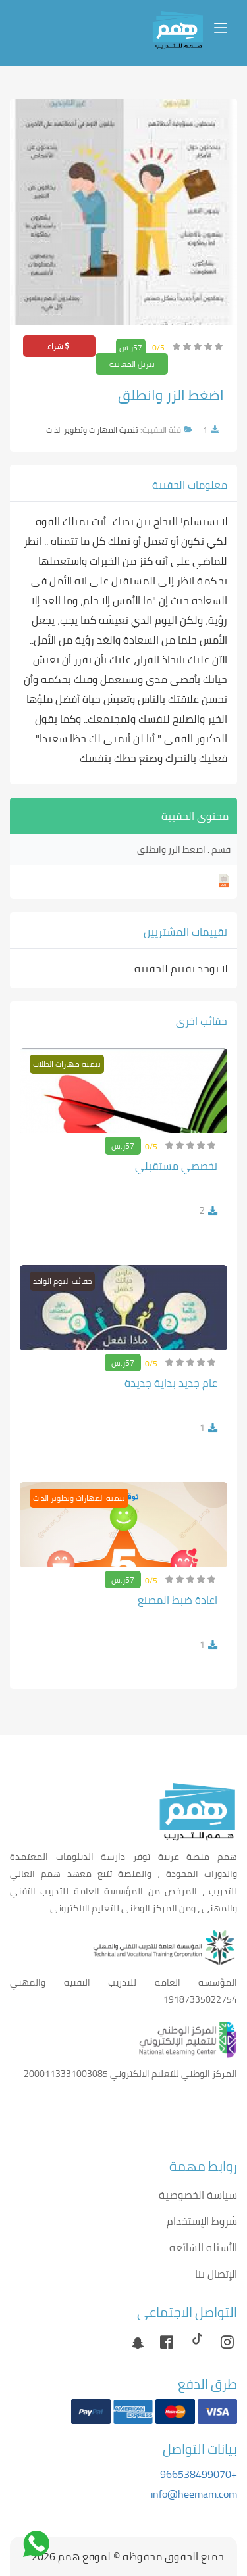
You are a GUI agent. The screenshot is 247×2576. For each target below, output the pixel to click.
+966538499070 (198, 2474)
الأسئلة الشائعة (203, 2247)
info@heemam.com (194, 2494)
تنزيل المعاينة (132, 363)
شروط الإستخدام (202, 2221)
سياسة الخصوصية (198, 2195)
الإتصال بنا (216, 2273)
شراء (59, 346)
